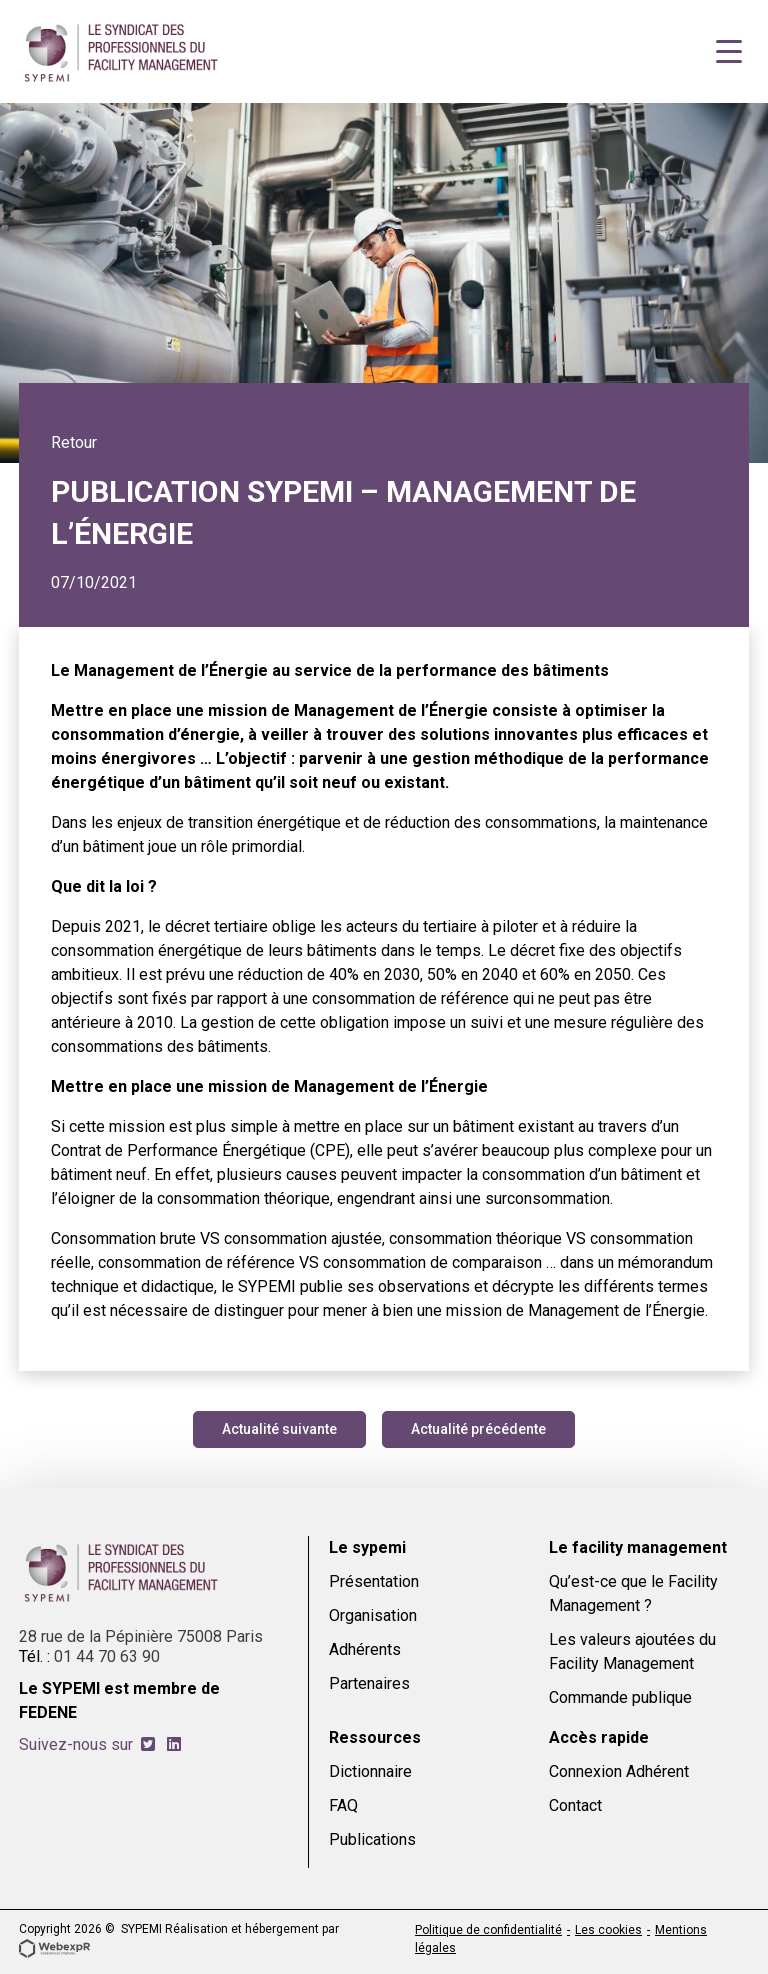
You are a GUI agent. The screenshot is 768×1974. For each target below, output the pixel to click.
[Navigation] (729, 52)
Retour (74, 442)
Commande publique (620, 1697)
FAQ (343, 1805)
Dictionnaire (370, 1771)
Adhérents (365, 1649)
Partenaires (369, 1683)
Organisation (373, 1615)
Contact (575, 1805)
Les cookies (608, 1930)
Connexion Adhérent (619, 1771)
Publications (372, 1839)
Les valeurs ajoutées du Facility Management (632, 1651)
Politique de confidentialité (488, 1930)
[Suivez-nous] (148, 1744)
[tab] (148, 1744)
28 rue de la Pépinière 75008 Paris (141, 1636)
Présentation (374, 1581)
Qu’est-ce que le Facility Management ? (633, 1593)
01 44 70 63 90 (107, 1656)
